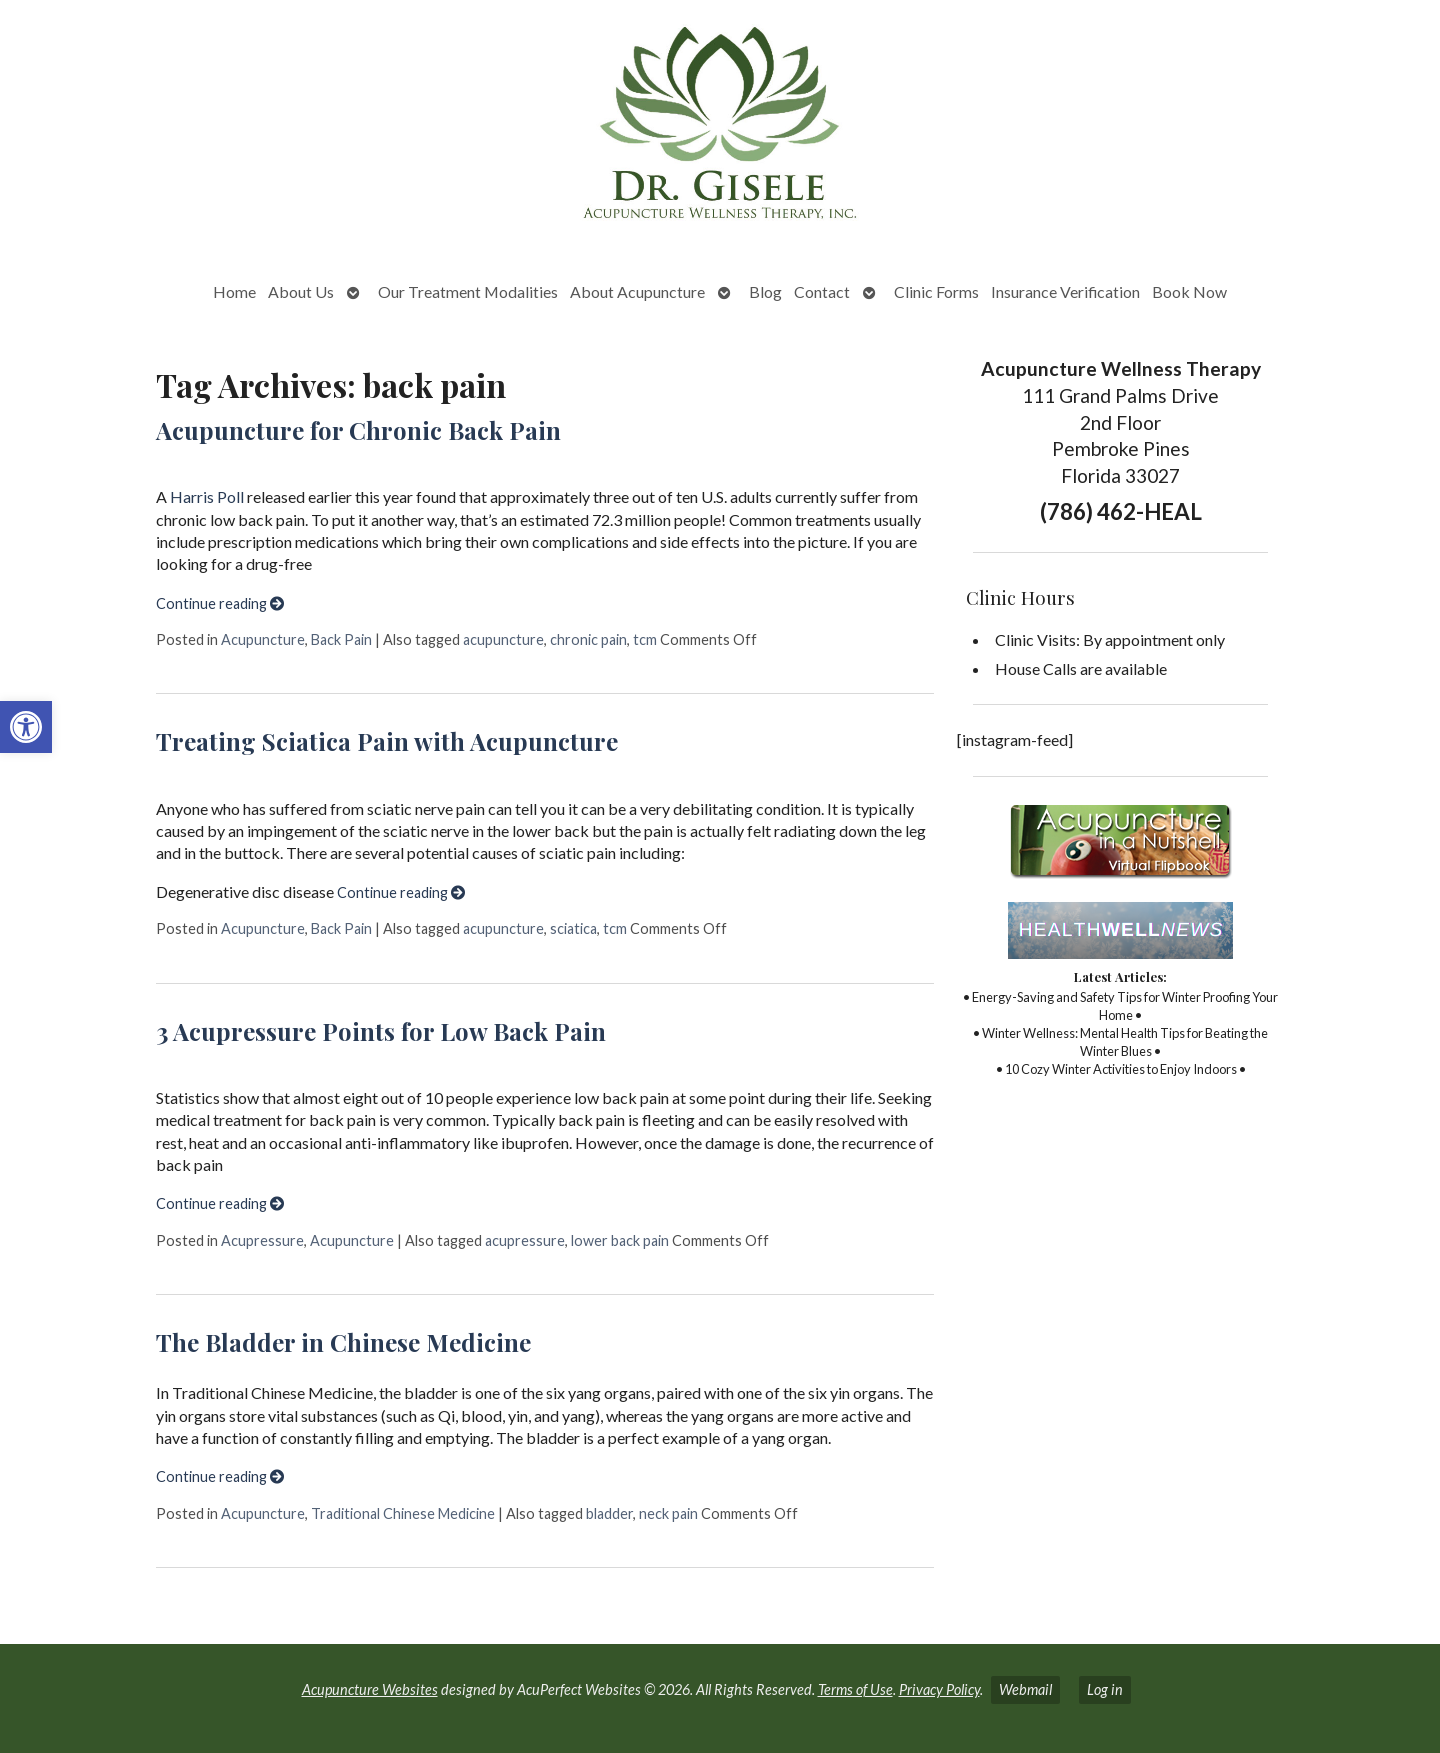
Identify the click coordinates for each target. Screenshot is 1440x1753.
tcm (645, 639)
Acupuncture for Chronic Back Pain (358, 430)
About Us (301, 291)
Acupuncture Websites (370, 1689)
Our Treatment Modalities (468, 291)
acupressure (525, 1240)
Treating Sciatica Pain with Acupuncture (387, 741)
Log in (1105, 1689)
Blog (765, 291)
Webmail (1025, 1689)
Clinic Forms (936, 291)
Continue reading (220, 603)
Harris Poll (207, 496)
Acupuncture (263, 639)
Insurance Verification (1065, 291)
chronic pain (588, 639)
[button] (26, 727)
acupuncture (503, 639)
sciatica (573, 928)
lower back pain (620, 1240)
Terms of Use (855, 1689)
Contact (822, 291)
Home (234, 291)
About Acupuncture (637, 291)
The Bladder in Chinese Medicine (343, 1342)
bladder (609, 1513)
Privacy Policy (939, 1689)
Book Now (1189, 291)
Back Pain (341, 639)
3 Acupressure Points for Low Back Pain (381, 1031)
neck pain (668, 1513)
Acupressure (262, 1240)
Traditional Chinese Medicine (403, 1513)
